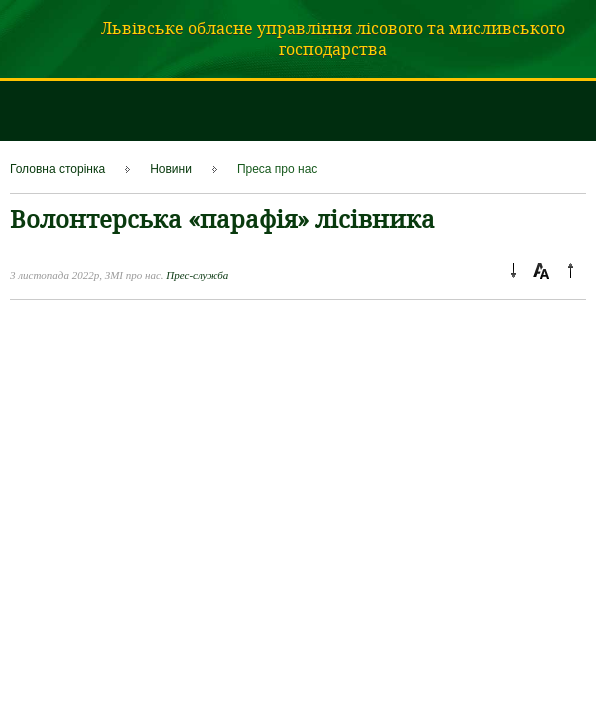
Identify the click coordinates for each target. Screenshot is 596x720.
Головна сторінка (57, 169)
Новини (171, 169)
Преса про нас (277, 169)
